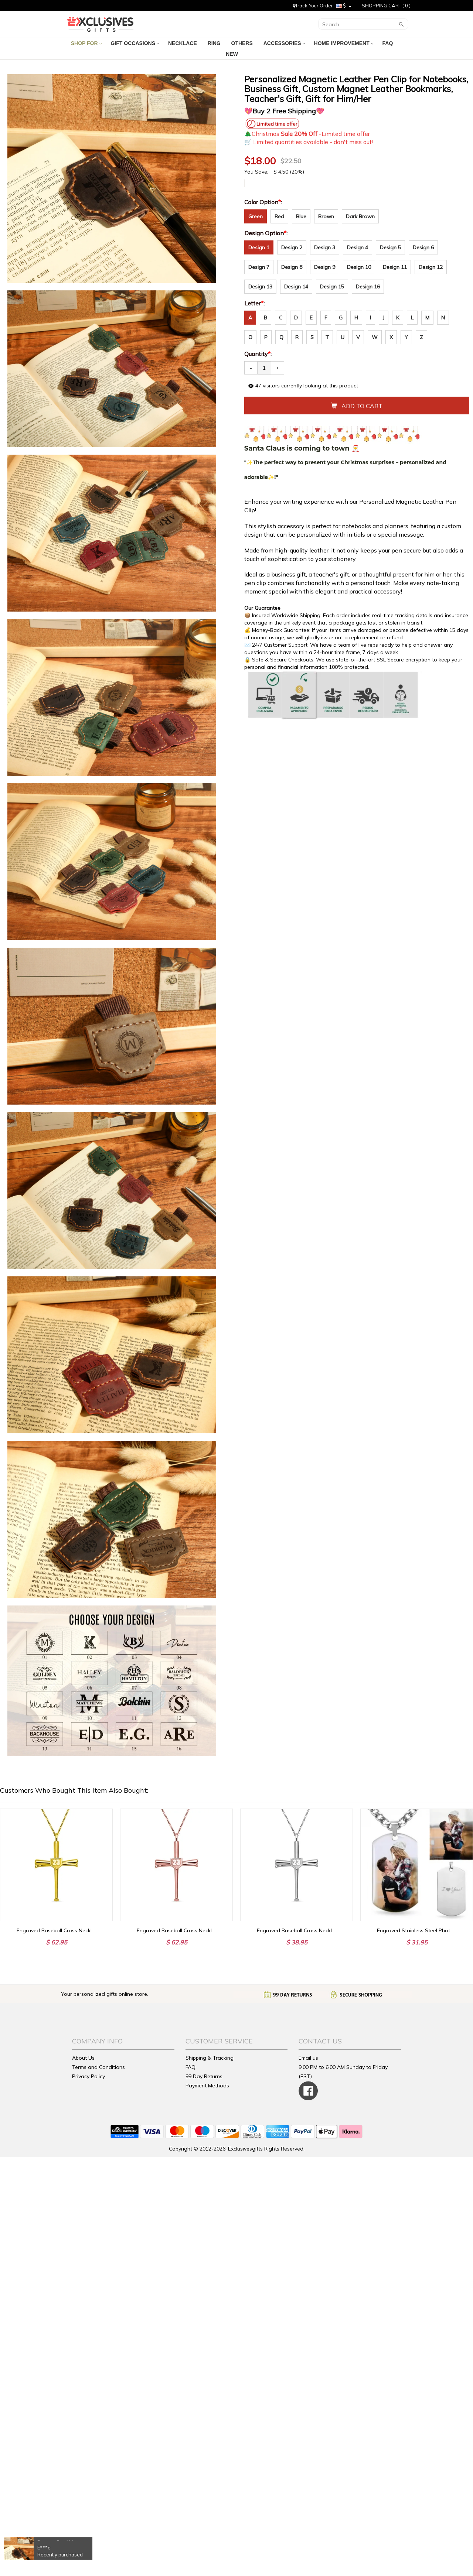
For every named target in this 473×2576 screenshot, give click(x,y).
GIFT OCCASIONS (135, 43)
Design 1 (258, 247)
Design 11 (395, 267)
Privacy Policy (88, 2076)
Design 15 (332, 286)
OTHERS (242, 43)
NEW (232, 54)
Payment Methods (207, 2085)
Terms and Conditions (98, 2067)
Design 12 (431, 267)
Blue (301, 216)
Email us (308, 2058)
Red (279, 216)
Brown (326, 216)
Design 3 (324, 247)
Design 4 (357, 247)
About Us (83, 2058)
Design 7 (258, 267)
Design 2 (291, 247)
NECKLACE (183, 43)
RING (215, 43)
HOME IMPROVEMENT (343, 43)
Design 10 (359, 267)
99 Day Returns (204, 2076)
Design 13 (260, 286)
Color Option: (263, 202)
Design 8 (291, 267)
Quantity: (258, 354)
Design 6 (423, 247)
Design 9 (324, 267)
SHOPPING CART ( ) (386, 5)
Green (255, 216)
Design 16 (368, 286)
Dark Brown (360, 216)
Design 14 (296, 286)
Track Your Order (313, 5)
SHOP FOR (86, 43)
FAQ (388, 43)
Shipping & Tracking (210, 2058)
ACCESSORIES (284, 43)
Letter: (255, 303)
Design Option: (266, 233)
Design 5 (390, 247)
